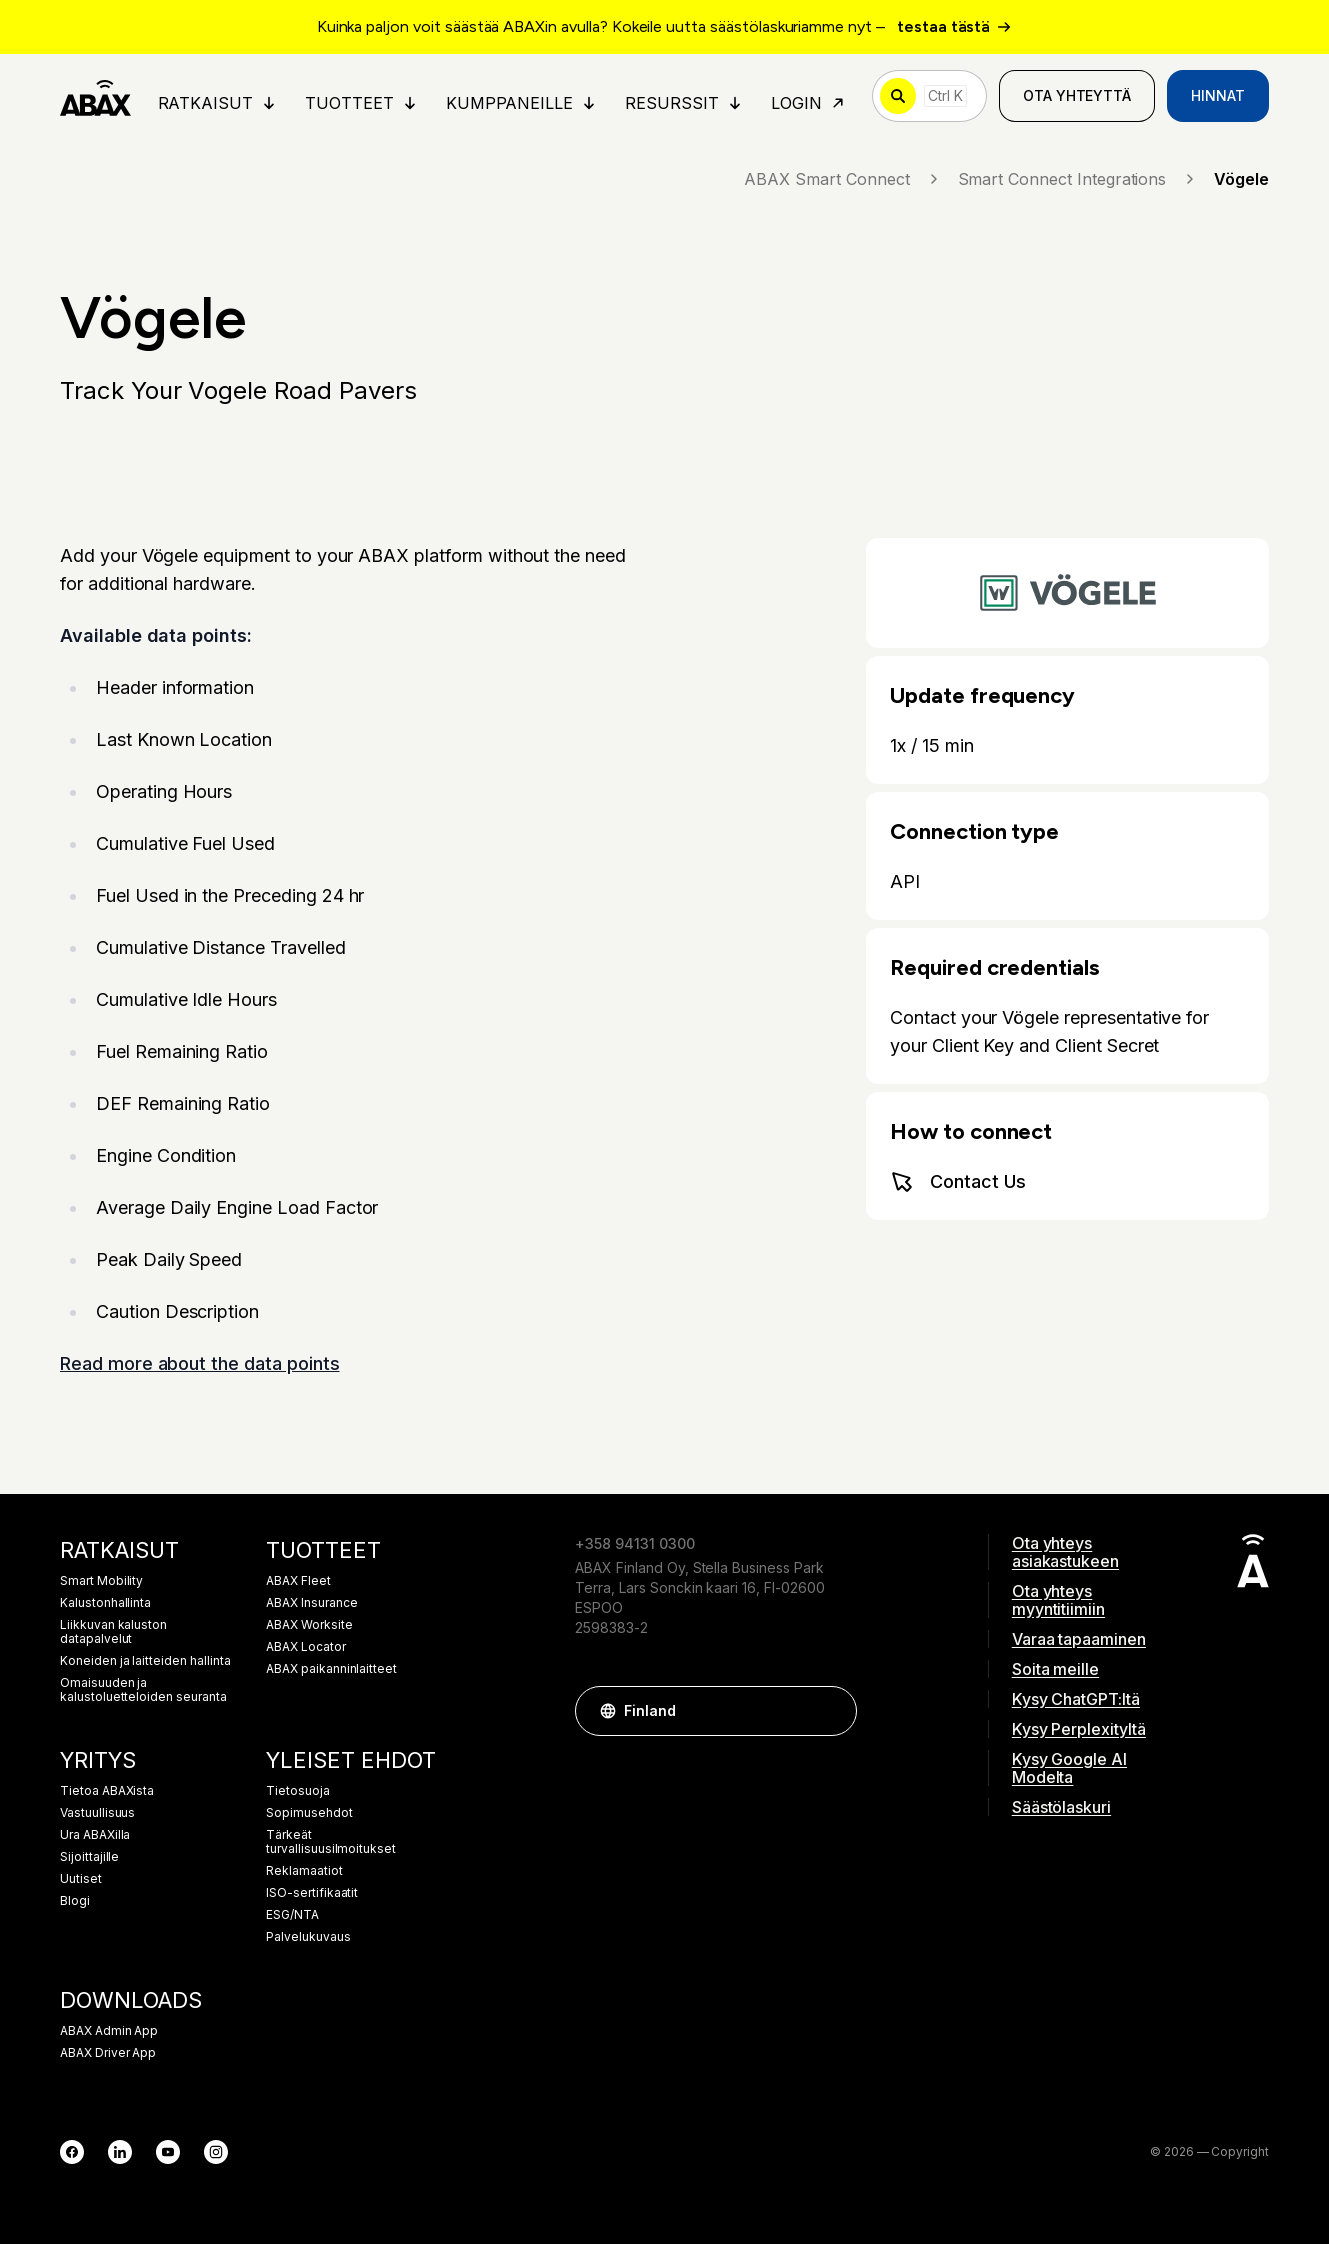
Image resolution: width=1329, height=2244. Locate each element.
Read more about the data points (200, 1363)
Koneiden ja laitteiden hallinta (145, 1661)
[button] (832, 1711)
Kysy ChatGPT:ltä (1076, 1699)
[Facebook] (72, 2152)
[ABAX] (95, 96)
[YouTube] (168, 2152)
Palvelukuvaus (308, 1937)
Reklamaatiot (304, 1871)
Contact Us (958, 1182)
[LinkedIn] (120, 2152)
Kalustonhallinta (105, 1603)
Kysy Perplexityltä (1079, 1729)
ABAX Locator (305, 1647)
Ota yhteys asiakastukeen (1065, 1552)
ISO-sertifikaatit (312, 1893)
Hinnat (1218, 95)
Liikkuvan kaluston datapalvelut (113, 1632)
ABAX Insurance (311, 1603)
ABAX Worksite (309, 1625)
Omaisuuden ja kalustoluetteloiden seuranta (143, 1690)
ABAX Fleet (298, 1581)
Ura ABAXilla (95, 1835)
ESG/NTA (292, 1915)
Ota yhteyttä (1077, 95)
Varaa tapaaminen (1079, 1639)
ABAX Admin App (109, 2031)
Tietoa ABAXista (107, 1791)
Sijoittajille (89, 1857)
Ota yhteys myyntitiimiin (1058, 1600)
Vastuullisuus (97, 1813)
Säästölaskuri (1061, 1807)
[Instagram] (216, 2152)
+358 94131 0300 (634, 1543)
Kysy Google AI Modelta (1069, 1768)
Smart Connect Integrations (1078, 179)
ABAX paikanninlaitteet (331, 1669)
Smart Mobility (101, 1581)
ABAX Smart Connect (842, 179)
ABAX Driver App (108, 2053)
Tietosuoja (298, 1791)
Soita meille (1055, 1669)
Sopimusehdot (309, 1813)
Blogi (75, 1901)
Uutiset (81, 1879)
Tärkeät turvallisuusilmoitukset (331, 1842)
